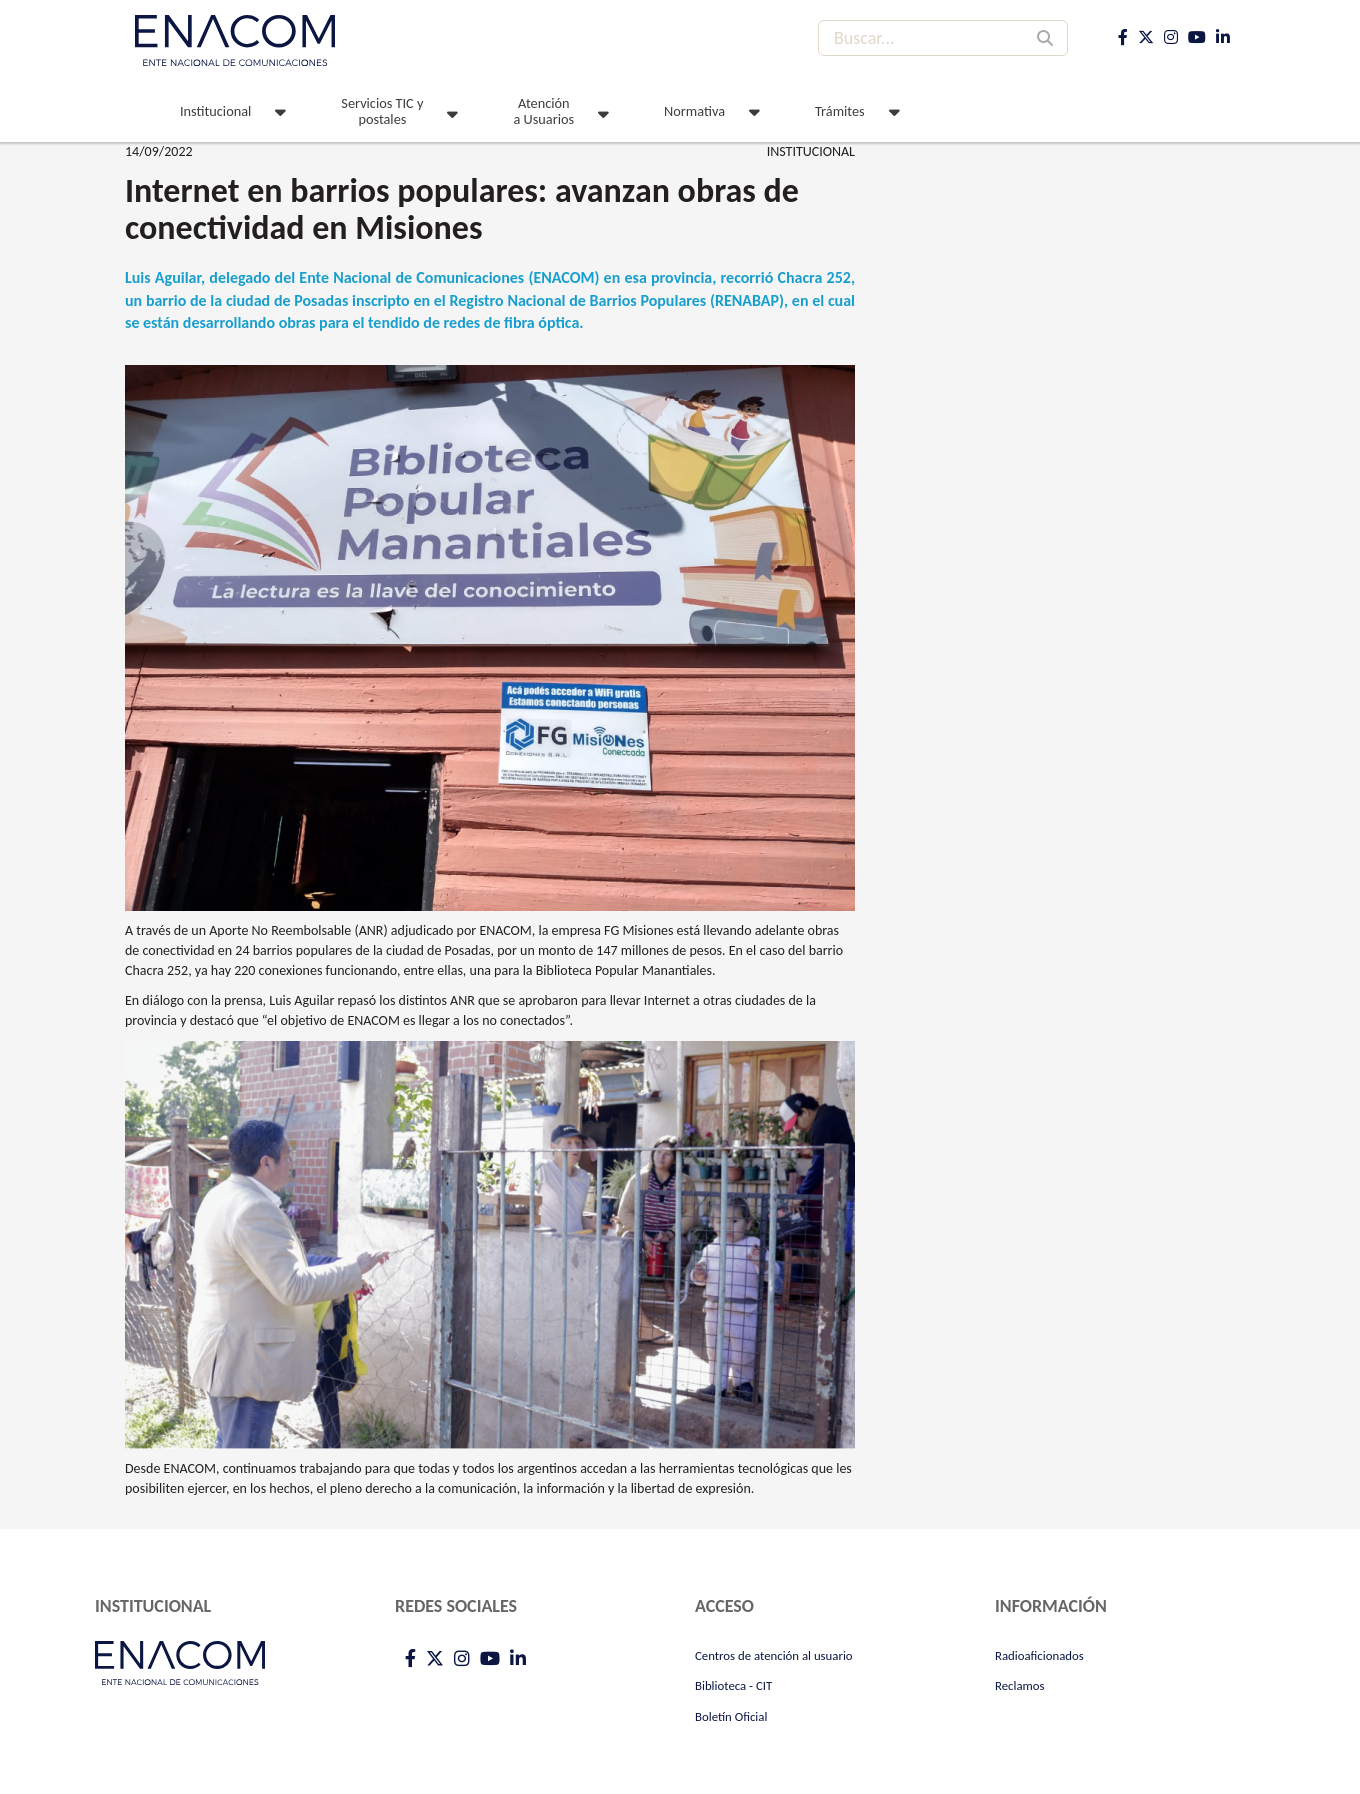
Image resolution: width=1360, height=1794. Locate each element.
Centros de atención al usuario (774, 1655)
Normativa (694, 111)
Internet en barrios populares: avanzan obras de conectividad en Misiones (462, 209)
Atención (543, 111)
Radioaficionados (1039, 1655)
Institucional (215, 111)
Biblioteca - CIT (733, 1685)
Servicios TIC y (382, 111)
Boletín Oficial (731, 1716)
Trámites (840, 111)
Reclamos (1020, 1685)
